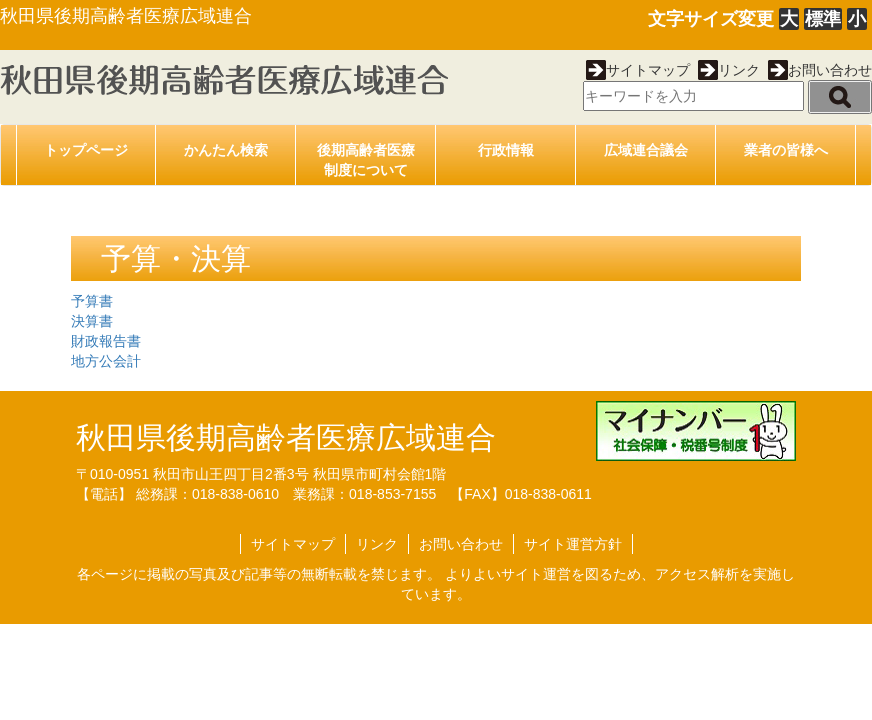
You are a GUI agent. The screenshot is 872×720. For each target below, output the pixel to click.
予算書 (92, 301)
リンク (729, 70)
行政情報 (506, 150)
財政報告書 (106, 341)
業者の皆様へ (786, 150)
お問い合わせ (820, 70)
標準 (823, 19)
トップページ (86, 150)
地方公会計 (106, 361)
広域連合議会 (646, 150)
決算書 (92, 321)
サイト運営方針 (573, 544)
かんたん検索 (226, 150)
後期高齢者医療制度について (366, 160)
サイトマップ (638, 70)
